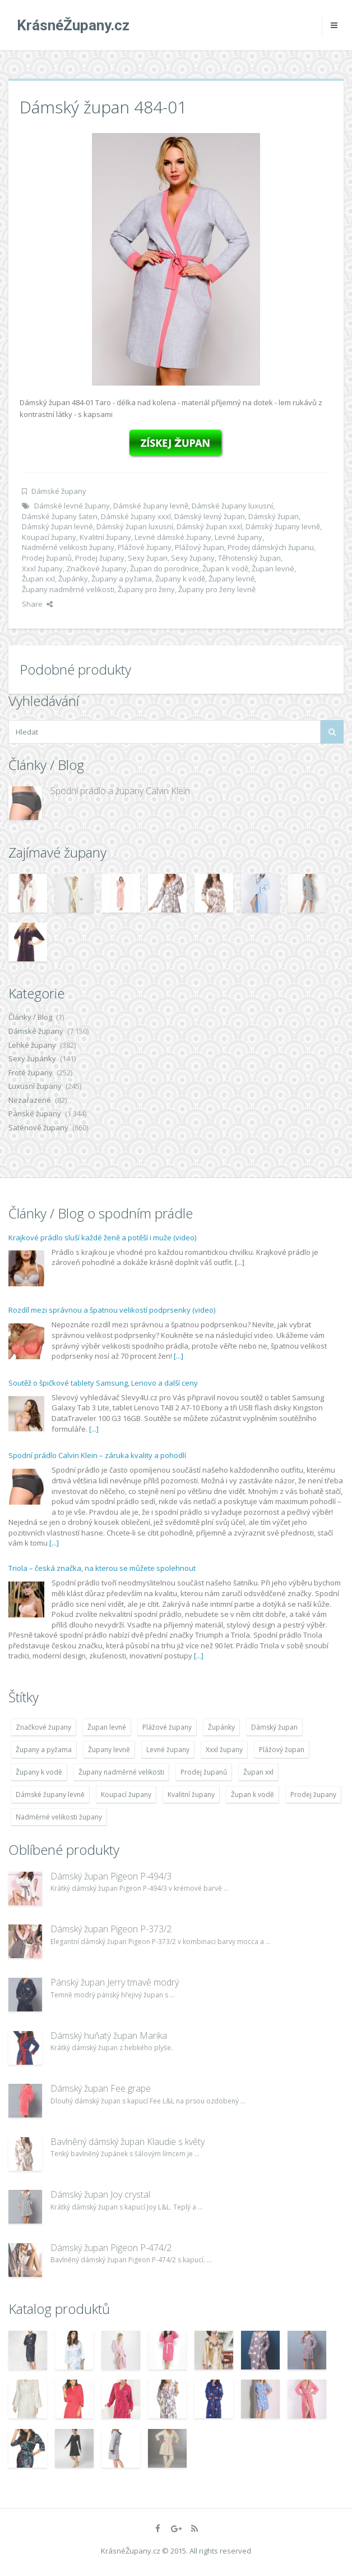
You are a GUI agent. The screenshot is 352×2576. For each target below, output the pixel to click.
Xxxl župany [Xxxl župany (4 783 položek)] (224, 1749)
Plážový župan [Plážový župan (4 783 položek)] (281, 1749)
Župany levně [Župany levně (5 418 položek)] (109, 1749)
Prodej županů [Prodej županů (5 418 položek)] (203, 1772)
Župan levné (273, 568)
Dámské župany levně (150, 506)
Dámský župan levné (57, 526)
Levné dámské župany (173, 537)
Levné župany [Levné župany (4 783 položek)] (167, 1749)
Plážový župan (199, 547)
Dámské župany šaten (60, 516)
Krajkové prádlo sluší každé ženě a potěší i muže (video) (102, 1237)
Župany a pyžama (121, 579)
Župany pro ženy (146, 589)
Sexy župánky (32, 1058)
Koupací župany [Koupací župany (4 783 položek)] (126, 1794)
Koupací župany (49, 537)
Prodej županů (47, 558)
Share (37, 604)
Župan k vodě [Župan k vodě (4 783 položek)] (252, 1794)
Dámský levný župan (209, 516)
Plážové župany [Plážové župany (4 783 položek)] (167, 1727)
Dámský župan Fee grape (100, 2088)
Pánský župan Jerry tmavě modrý (114, 1982)
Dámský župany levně (283, 526)
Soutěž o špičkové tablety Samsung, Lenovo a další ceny (103, 1383)
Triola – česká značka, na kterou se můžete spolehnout (102, 1568)
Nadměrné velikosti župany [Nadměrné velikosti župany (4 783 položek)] (59, 1817)
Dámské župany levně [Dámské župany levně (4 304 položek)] (50, 1794)
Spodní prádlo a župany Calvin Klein (120, 791)
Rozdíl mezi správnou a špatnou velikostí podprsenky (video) (111, 1310)
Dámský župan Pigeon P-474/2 (111, 2248)
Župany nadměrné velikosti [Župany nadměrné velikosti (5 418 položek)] (121, 1772)
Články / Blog (30, 1017)
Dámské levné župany (72, 506)
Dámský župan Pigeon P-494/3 (111, 1876)
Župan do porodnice (164, 568)
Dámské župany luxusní (232, 506)
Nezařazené (29, 1100)
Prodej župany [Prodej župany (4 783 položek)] (313, 1794)
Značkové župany (96, 568)
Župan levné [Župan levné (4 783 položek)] (106, 1727)
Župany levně (231, 579)
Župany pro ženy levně (217, 589)
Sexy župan (148, 558)
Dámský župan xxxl (209, 526)
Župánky (73, 579)
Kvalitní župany (105, 537)
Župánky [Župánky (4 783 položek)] (221, 1727)
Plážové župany (145, 547)
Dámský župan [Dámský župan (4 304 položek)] (274, 1727)
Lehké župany (32, 1045)
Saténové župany (38, 1127)
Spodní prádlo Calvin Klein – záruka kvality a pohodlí (97, 1455)
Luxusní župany (35, 1086)
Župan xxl (38, 579)
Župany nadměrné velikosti (68, 589)
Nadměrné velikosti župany (68, 547)
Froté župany (30, 1072)
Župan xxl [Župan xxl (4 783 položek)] (258, 1772)
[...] (239, 1262)
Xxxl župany (42, 568)
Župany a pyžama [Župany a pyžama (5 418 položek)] (44, 1749)
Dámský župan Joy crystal (100, 2194)
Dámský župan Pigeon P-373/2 (111, 1929)
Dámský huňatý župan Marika (108, 2035)
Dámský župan (273, 516)
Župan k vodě (225, 568)
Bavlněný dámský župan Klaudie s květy (127, 2141)
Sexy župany (193, 558)
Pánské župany (34, 1113)
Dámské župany (58, 491)
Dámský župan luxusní (134, 526)
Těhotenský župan (249, 558)
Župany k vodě (180, 579)
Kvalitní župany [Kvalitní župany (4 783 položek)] (191, 1794)
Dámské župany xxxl (136, 516)
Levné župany (238, 537)
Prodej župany (99, 558)
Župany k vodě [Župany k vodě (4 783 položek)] (39, 1772)
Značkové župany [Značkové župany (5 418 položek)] (43, 1727)
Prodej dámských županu (271, 547)
